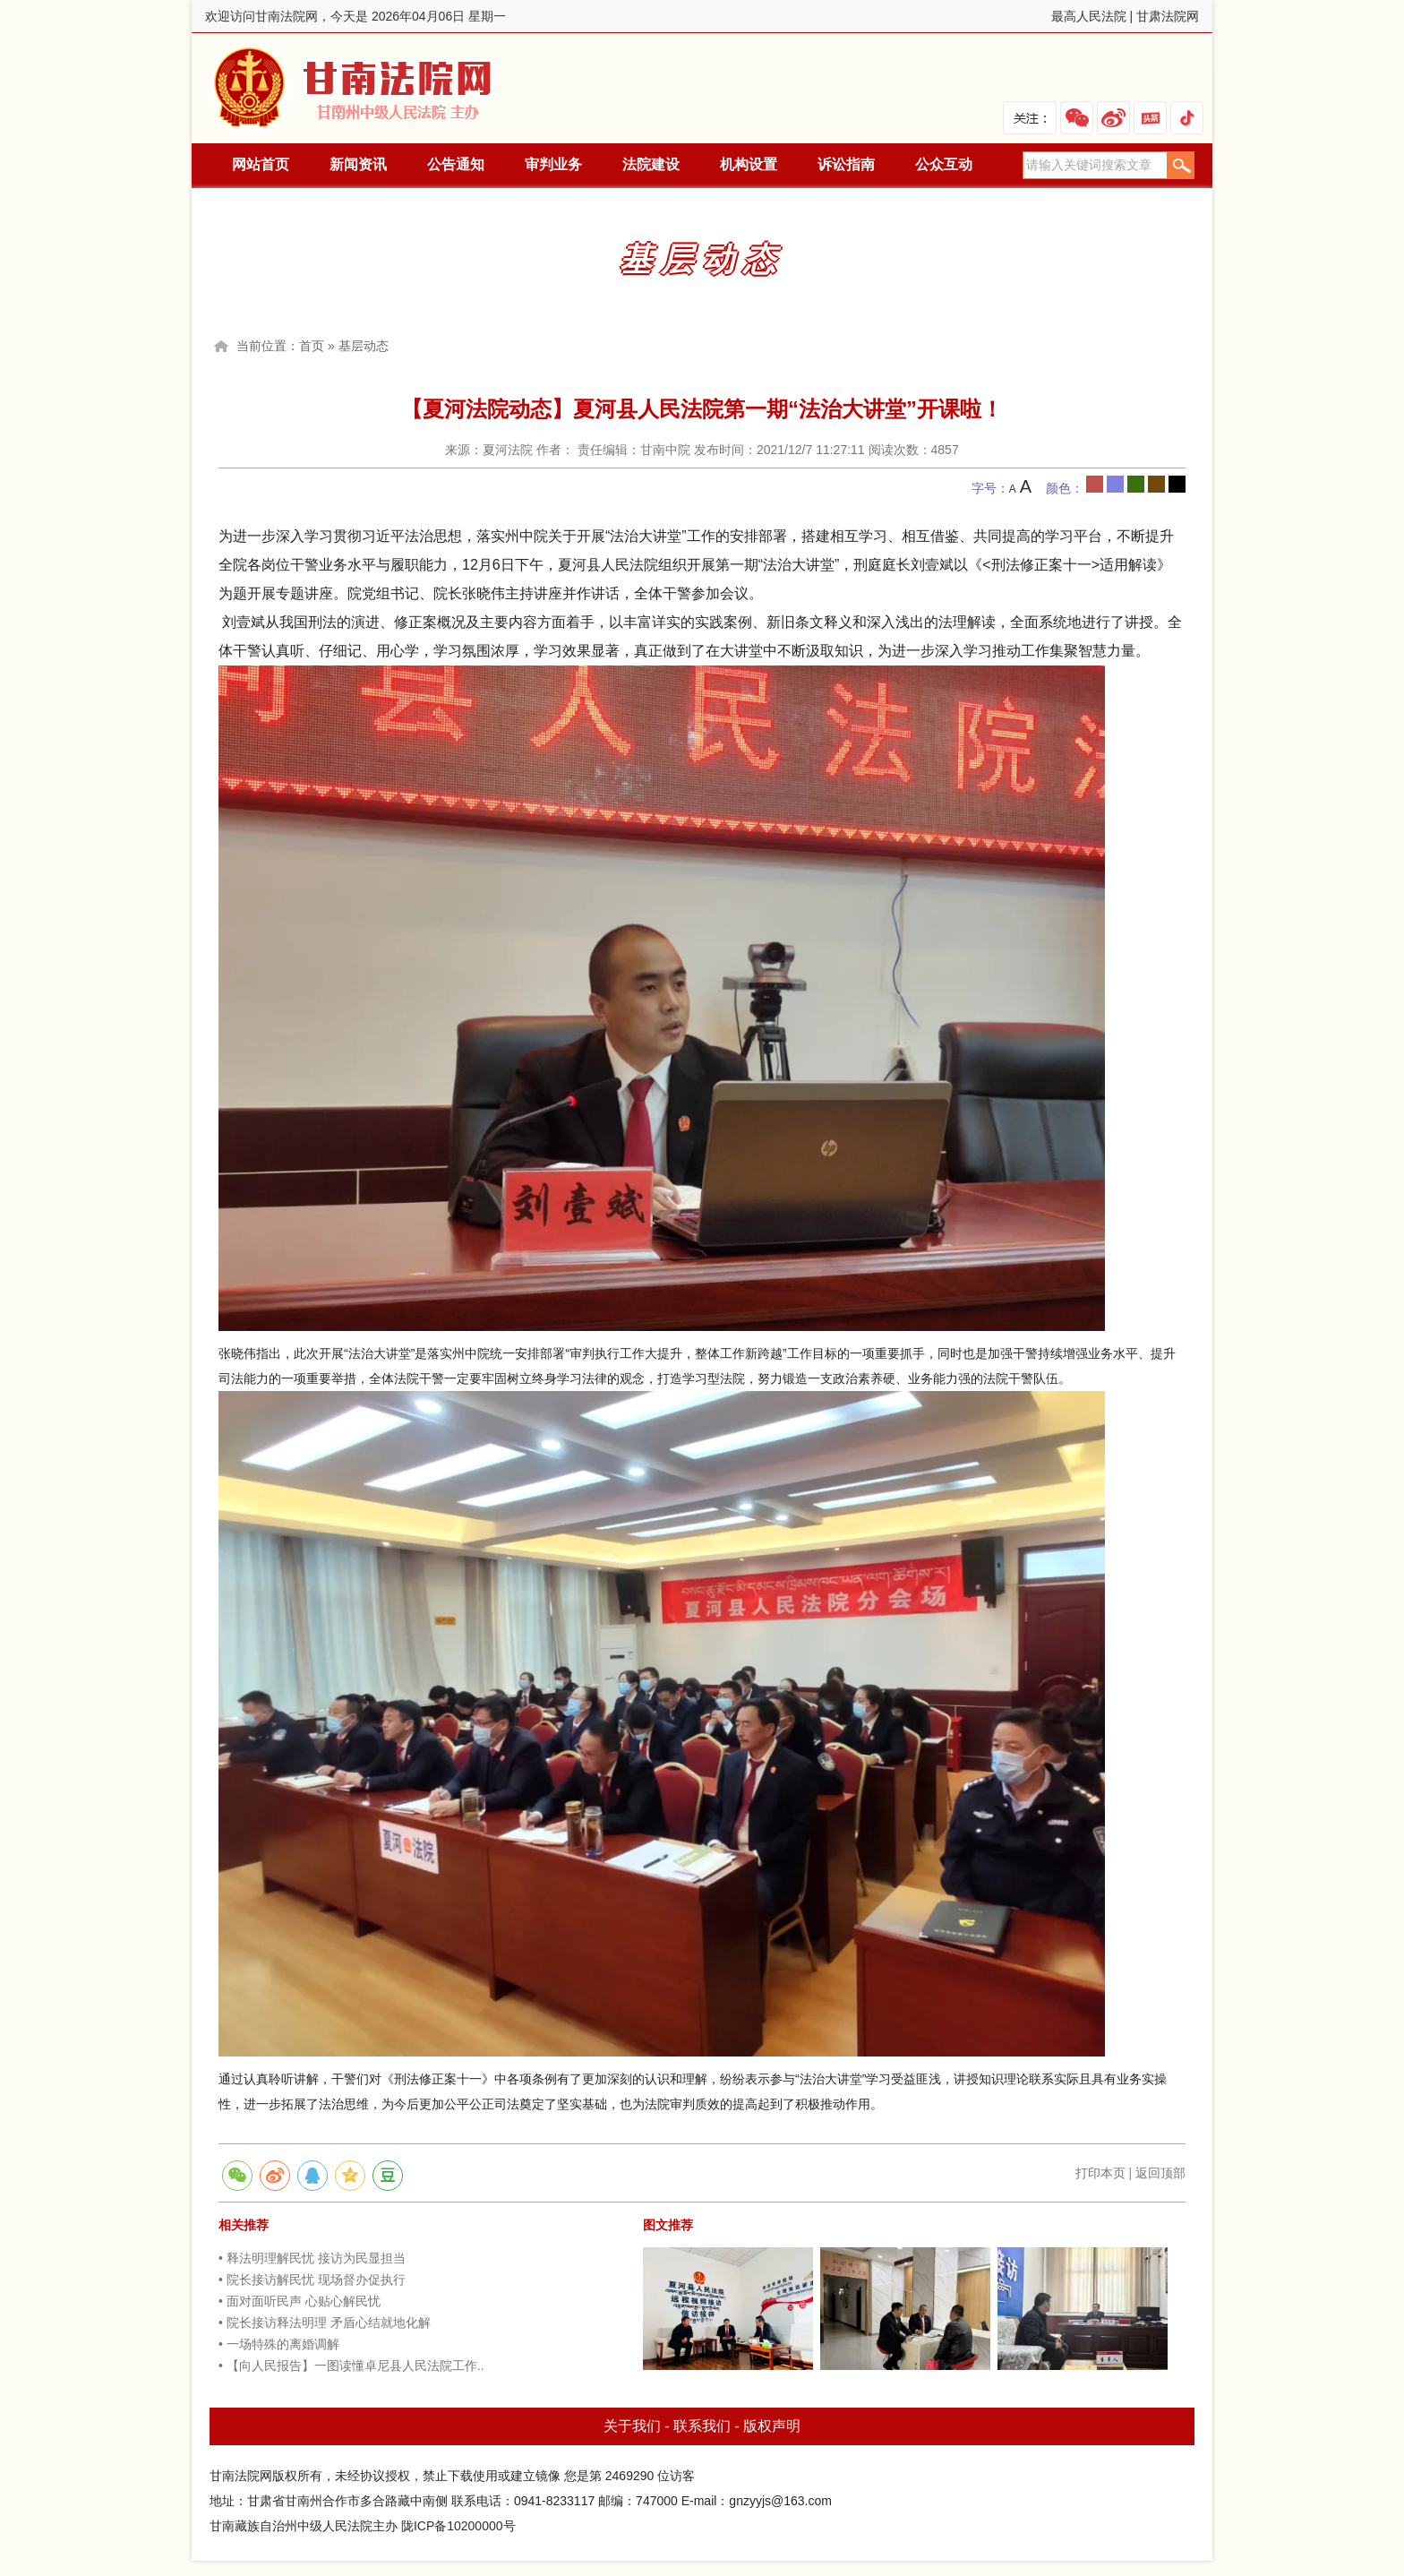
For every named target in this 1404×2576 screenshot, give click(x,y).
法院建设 (651, 164)
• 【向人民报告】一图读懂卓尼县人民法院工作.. (351, 2365)
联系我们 (702, 2426)
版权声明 (771, 2426)
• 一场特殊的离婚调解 (278, 2344)
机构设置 (748, 164)
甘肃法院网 (1167, 16)
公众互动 (943, 164)
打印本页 (1100, 2173)
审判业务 (553, 164)
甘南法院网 (355, 88)
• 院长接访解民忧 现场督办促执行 (312, 2279)
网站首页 (260, 164)
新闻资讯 (358, 164)
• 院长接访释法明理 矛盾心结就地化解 (324, 2322)
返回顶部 (1160, 2173)
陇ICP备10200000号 (458, 2526)
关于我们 (632, 2426)
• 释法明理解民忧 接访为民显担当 (312, 2258)
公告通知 (455, 164)
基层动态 (363, 346)
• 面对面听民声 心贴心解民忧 (299, 2301)
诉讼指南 (846, 164)
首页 (311, 346)
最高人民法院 (1088, 16)
